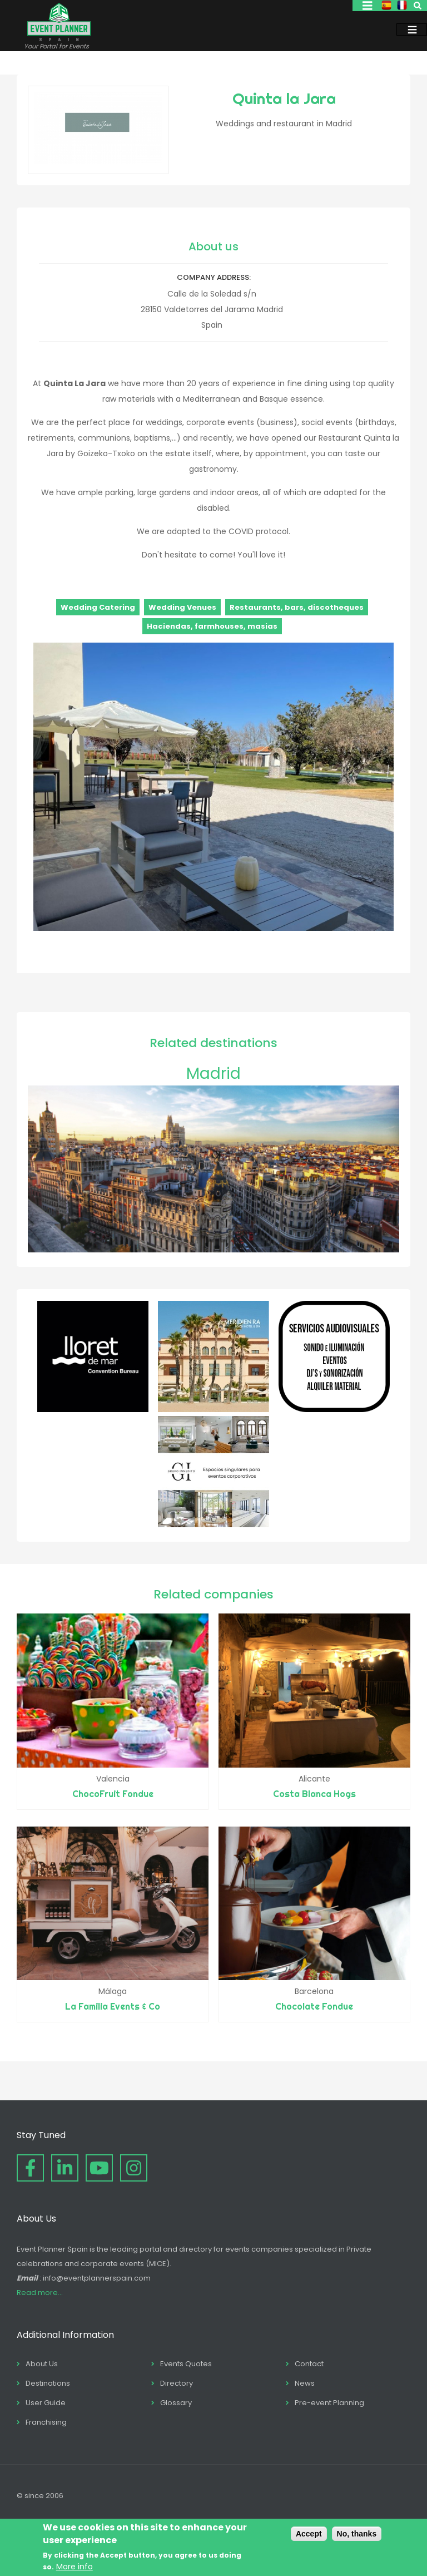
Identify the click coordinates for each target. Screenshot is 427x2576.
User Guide (46, 2402)
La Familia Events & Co (112, 2006)
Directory (176, 2383)
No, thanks (357, 2533)
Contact (309, 2363)
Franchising (46, 2422)
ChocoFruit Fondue (112, 1793)
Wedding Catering (98, 607)
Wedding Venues (182, 607)
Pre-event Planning (329, 2402)
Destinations (48, 2383)
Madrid (213, 1073)
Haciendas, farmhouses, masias (212, 626)
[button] (213, 928)
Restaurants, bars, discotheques (297, 607)
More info (74, 2566)
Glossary (176, 2402)
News (305, 2383)
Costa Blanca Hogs (314, 1793)
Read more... (40, 2292)
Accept (309, 2533)
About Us (42, 2363)
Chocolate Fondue (314, 2006)
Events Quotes (186, 2363)
